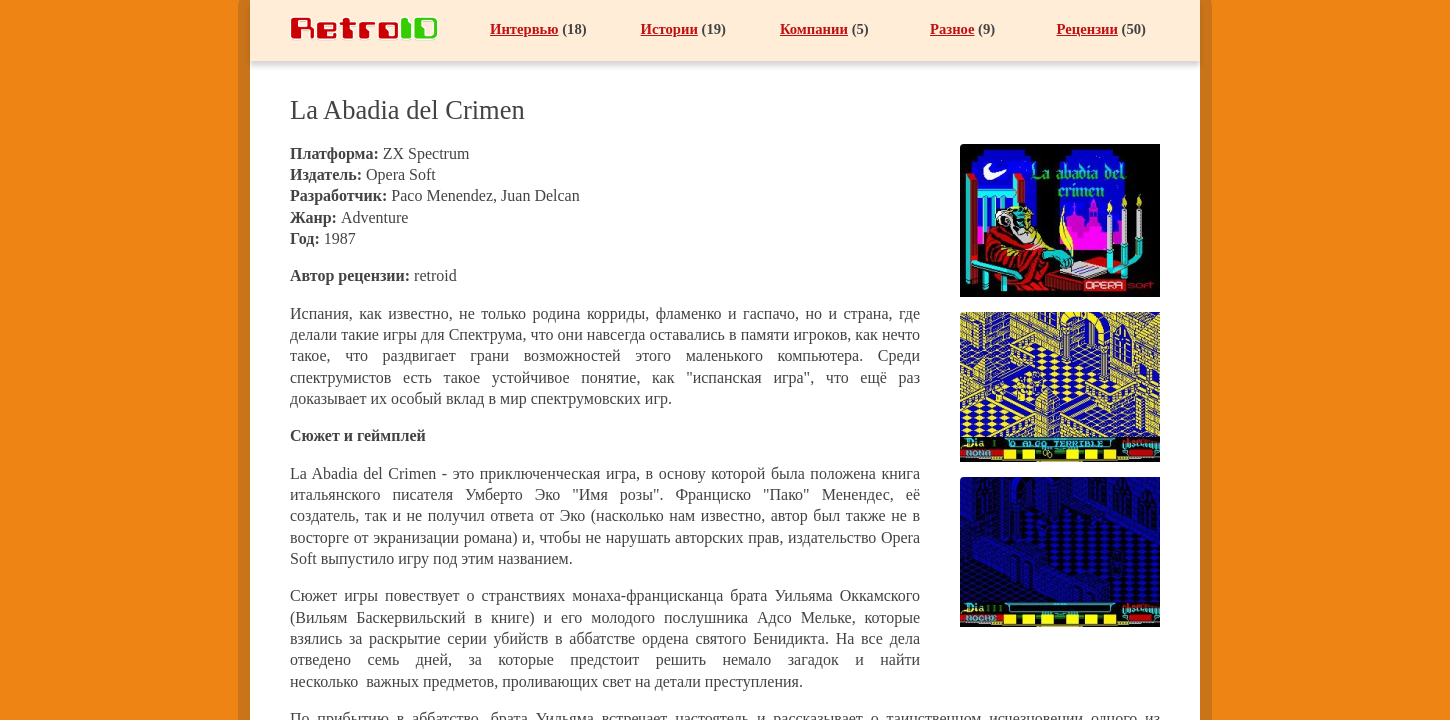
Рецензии (1086, 29)
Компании (814, 29)
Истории (669, 29)
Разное (952, 29)
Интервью (524, 29)
